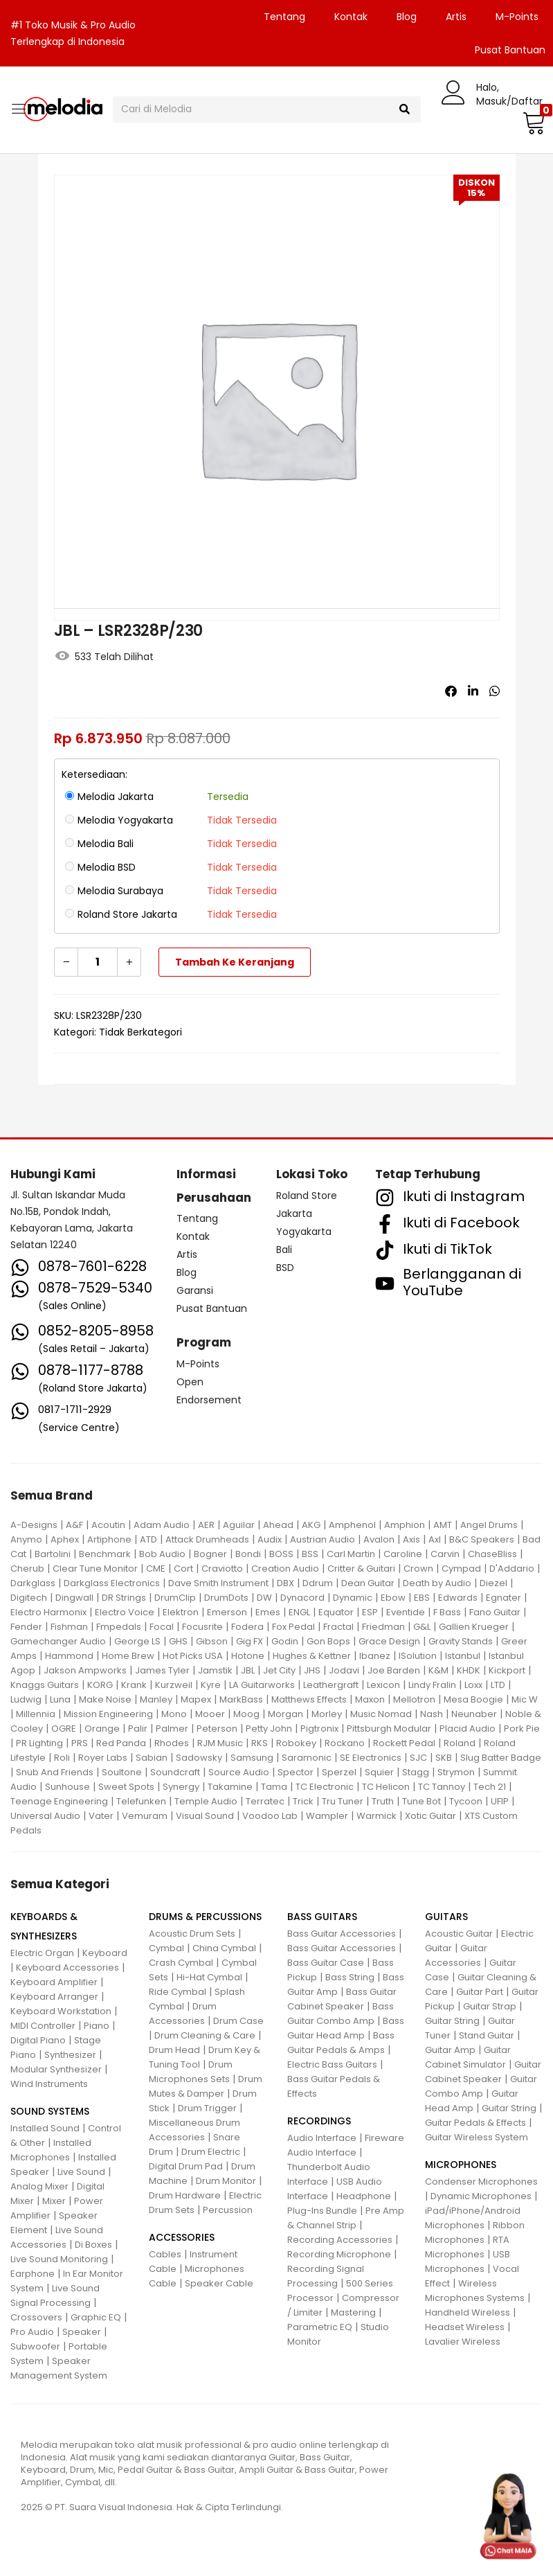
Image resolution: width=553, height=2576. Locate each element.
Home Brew (128, 1655)
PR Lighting (39, 1743)
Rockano (345, 1743)
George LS (137, 1641)
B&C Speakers (481, 1539)
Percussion (228, 2210)
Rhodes (171, 1743)
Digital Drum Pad (186, 2166)
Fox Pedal (293, 1626)
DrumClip (175, 1597)
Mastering (353, 2312)
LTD (498, 1684)
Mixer (54, 2201)
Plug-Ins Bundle (322, 2210)
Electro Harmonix (48, 1612)
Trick (303, 1801)
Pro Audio (32, 2331)
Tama (274, 1786)
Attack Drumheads (207, 1539)
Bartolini (53, 1554)
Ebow (393, 1597)
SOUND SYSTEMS (49, 2111)
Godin (284, 1641)
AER (206, 1524)
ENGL (299, 1612)
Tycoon (465, 1801)
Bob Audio (162, 1554)
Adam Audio (162, 1524)
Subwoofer (35, 2346)
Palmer (172, 1728)
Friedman (383, 1626)
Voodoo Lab (270, 1815)
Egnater (503, 1597)
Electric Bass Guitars (332, 2064)
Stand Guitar (486, 2035)
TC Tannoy (441, 1786)
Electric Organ (42, 1953)
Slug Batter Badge (500, 1757)
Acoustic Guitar (459, 1933)
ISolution (418, 1655)
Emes (267, 1612)
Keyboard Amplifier (54, 1982)
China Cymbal (224, 1948)
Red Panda (121, 1743)
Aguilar (239, 1524)
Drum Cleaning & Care (204, 2035)
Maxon (370, 1699)
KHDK (468, 1670)
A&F (74, 1524)
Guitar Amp (450, 2050)
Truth (383, 1801)
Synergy (181, 1786)
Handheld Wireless (467, 2312)
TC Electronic (325, 1786)
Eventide (405, 1612)
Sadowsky (199, 1757)
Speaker (81, 2331)
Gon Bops (328, 1641)
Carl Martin (351, 1554)
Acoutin (108, 1524)
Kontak (351, 17)
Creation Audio (285, 1568)
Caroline (402, 1554)
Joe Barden (394, 1670)
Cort (183, 1568)
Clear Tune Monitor (95, 1568)
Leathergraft (331, 1684)
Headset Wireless (465, 2327)
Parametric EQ (319, 2327)
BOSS (281, 1554)
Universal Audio (45, 1815)
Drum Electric (210, 2151)
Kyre (211, 1684)
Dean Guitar (368, 1583)
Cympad (461, 1568)
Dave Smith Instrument (218, 1583)
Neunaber (474, 1714)
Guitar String (452, 2020)
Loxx (473, 1684)
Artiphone (109, 1539)
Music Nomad (381, 1714)
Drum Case (238, 2020)
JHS (312, 1670)
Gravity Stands (460, 1641)
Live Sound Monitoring (59, 2259)
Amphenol (352, 1524)
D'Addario (511, 1568)
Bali (284, 1249)
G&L (421, 1626)
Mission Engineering (108, 1714)
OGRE (63, 1728)
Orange (102, 1728)
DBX (285, 1583)
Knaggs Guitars (44, 1684)
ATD (148, 1539)
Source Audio (238, 1772)
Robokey (296, 1743)
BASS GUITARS (322, 1917)
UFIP (500, 1801)
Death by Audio (437, 1583)
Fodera (247, 1626)
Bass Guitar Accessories (341, 1933)
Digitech (28, 1597)
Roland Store (306, 1195)
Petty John (269, 1728)
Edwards (458, 1597)
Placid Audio (467, 1728)
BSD (285, 1267)
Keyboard (104, 1953)
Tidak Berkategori (140, 1032)
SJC (418, 1757)
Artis (456, 17)
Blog (407, 17)
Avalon (379, 1539)
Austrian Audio (322, 1539)
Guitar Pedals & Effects (475, 2122)
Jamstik (215, 1670)
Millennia (35, 1714)
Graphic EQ (96, 2317)
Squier (379, 1772)
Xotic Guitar (430, 1815)
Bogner (210, 1554)
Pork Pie (522, 1728)
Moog (246, 1714)
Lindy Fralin (432, 1684)
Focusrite (202, 1626)
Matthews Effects (309, 1699)
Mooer (210, 1714)
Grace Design (389, 1641)
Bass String (349, 1977)
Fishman (69, 1626)
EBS (422, 1597)
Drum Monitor (226, 2180)
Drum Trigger (207, 2108)
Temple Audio (205, 1801)
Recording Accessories (339, 2239)
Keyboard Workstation (60, 2011)
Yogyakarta (304, 1231)
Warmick (376, 1815)
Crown (418, 1568)
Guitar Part (479, 1991)
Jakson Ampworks (85, 1670)
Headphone (363, 2196)
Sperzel (339, 1772)
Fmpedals (118, 1626)
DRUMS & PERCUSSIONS (205, 1917)
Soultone (122, 1772)
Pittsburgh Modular (389, 1728)
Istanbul (462, 1655)
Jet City (279, 1670)
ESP (370, 1612)
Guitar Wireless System (476, 2137)
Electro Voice (124, 1612)
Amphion (404, 1524)
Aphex (65, 1539)
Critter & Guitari (361, 1568)
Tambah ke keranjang (234, 962)
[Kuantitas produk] (98, 962)
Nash (431, 1714)
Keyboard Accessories (67, 1967)
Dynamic (352, 1597)
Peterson (217, 1728)
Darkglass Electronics (112, 1583)
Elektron (181, 1612)
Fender (26, 1626)
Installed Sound (45, 2128)
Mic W (524, 1699)
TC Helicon (386, 1786)
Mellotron (414, 1699)
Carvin (445, 1554)
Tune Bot (421, 1801)
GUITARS (446, 1917)
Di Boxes (93, 2244)
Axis (411, 1539)
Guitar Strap (489, 2006)
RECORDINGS (319, 2121)
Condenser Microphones (481, 2181)
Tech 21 (489, 1786)
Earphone (32, 2273)
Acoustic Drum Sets (192, 1933)
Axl (434, 1539)
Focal (161, 1626)
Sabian (151, 1757)
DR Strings (124, 1597)
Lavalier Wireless (462, 2341)
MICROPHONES (460, 2164)
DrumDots (226, 1597)
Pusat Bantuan (211, 1308)
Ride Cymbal (177, 1991)
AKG (311, 1524)
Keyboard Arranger (54, 1996)
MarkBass (241, 1699)
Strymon (456, 1772)
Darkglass (32, 1583)
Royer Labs (102, 1757)
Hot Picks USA (193, 1655)
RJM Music (220, 1743)
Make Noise (105, 1699)
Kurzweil (173, 1684)
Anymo (26, 1539)
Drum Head (174, 2050)
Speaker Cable (219, 2283)
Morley (326, 1714)
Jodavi (344, 1670)
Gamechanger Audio (58, 1641)
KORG (100, 1684)
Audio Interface (321, 2137)
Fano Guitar (494, 1612)
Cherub (27, 1568)
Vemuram (144, 1815)
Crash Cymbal (181, 1962)
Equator (336, 1612)
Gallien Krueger (474, 1626)
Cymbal (166, 1948)
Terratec (265, 1801)
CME (155, 1568)
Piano (96, 2025)
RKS (259, 1743)
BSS (310, 1554)
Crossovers (36, 2317)
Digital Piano (38, 2040)
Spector (296, 1772)
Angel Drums (489, 1524)
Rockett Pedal (404, 1743)
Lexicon (383, 1684)
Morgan (285, 1714)
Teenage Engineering (59, 1801)
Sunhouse (67, 1786)
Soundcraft (175, 1772)
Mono (174, 1714)
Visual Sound (205, 1815)
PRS (79, 1743)
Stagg (415, 1772)
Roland (459, 1743)
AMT (442, 1524)
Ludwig (26, 1699)
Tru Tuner (342, 1801)
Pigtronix (319, 1728)
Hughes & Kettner (312, 1655)
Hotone (247, 1655)
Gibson (212, 1641)
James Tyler (162, 1670)
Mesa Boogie (473, 1699)
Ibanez (374, 1655)
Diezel (493, 1583)
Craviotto (222, 1568)
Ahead (278, 1524)
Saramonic (307, 1757)
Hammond (69, 1655)
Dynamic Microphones (481, 2196)
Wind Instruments (49, 2083)
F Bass (447, 1612)
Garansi (194, 1290)
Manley (156, 1699)
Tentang (284, 17)
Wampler (327, 1815)
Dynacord (302, 1597)
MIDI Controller (42, 2025)
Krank (134, 1684)
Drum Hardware (185, 2195)
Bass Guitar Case (325, 1962)
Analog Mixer (39, 2186)
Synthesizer (70, 2054)
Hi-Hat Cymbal (209, 1977)
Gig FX (249, 1641)
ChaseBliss (492, 1554)
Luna (60, 1699)
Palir (137, 1728)
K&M (438, 1670)
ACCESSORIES (182, 2237)
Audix (269, 1539)
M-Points (517, 17)
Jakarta (294, 1213)
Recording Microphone (339, 2254)
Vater (101, 1815)
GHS (178, 1641)
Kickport (507, 1670)
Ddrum (317, 1583)
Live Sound (81, 2171)
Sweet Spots (126, 1786)
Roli (62, 1757)
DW (264, 1597)
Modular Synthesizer (56, 2069)
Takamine (230, 1786)
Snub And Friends (54, 1772)
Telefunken (141, 1801)
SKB (443, 1757)
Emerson (227, 1612)
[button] (532, 122)
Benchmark (105, 1554)
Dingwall (74, 1597)
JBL (248, 1670)
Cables (165, 2254)
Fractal (338, 1626)
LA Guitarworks (262, 1684)
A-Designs (33, 1524)
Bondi (248, 1554)
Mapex (196, 1699)
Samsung (251, 1757)
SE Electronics (370, 1757)
